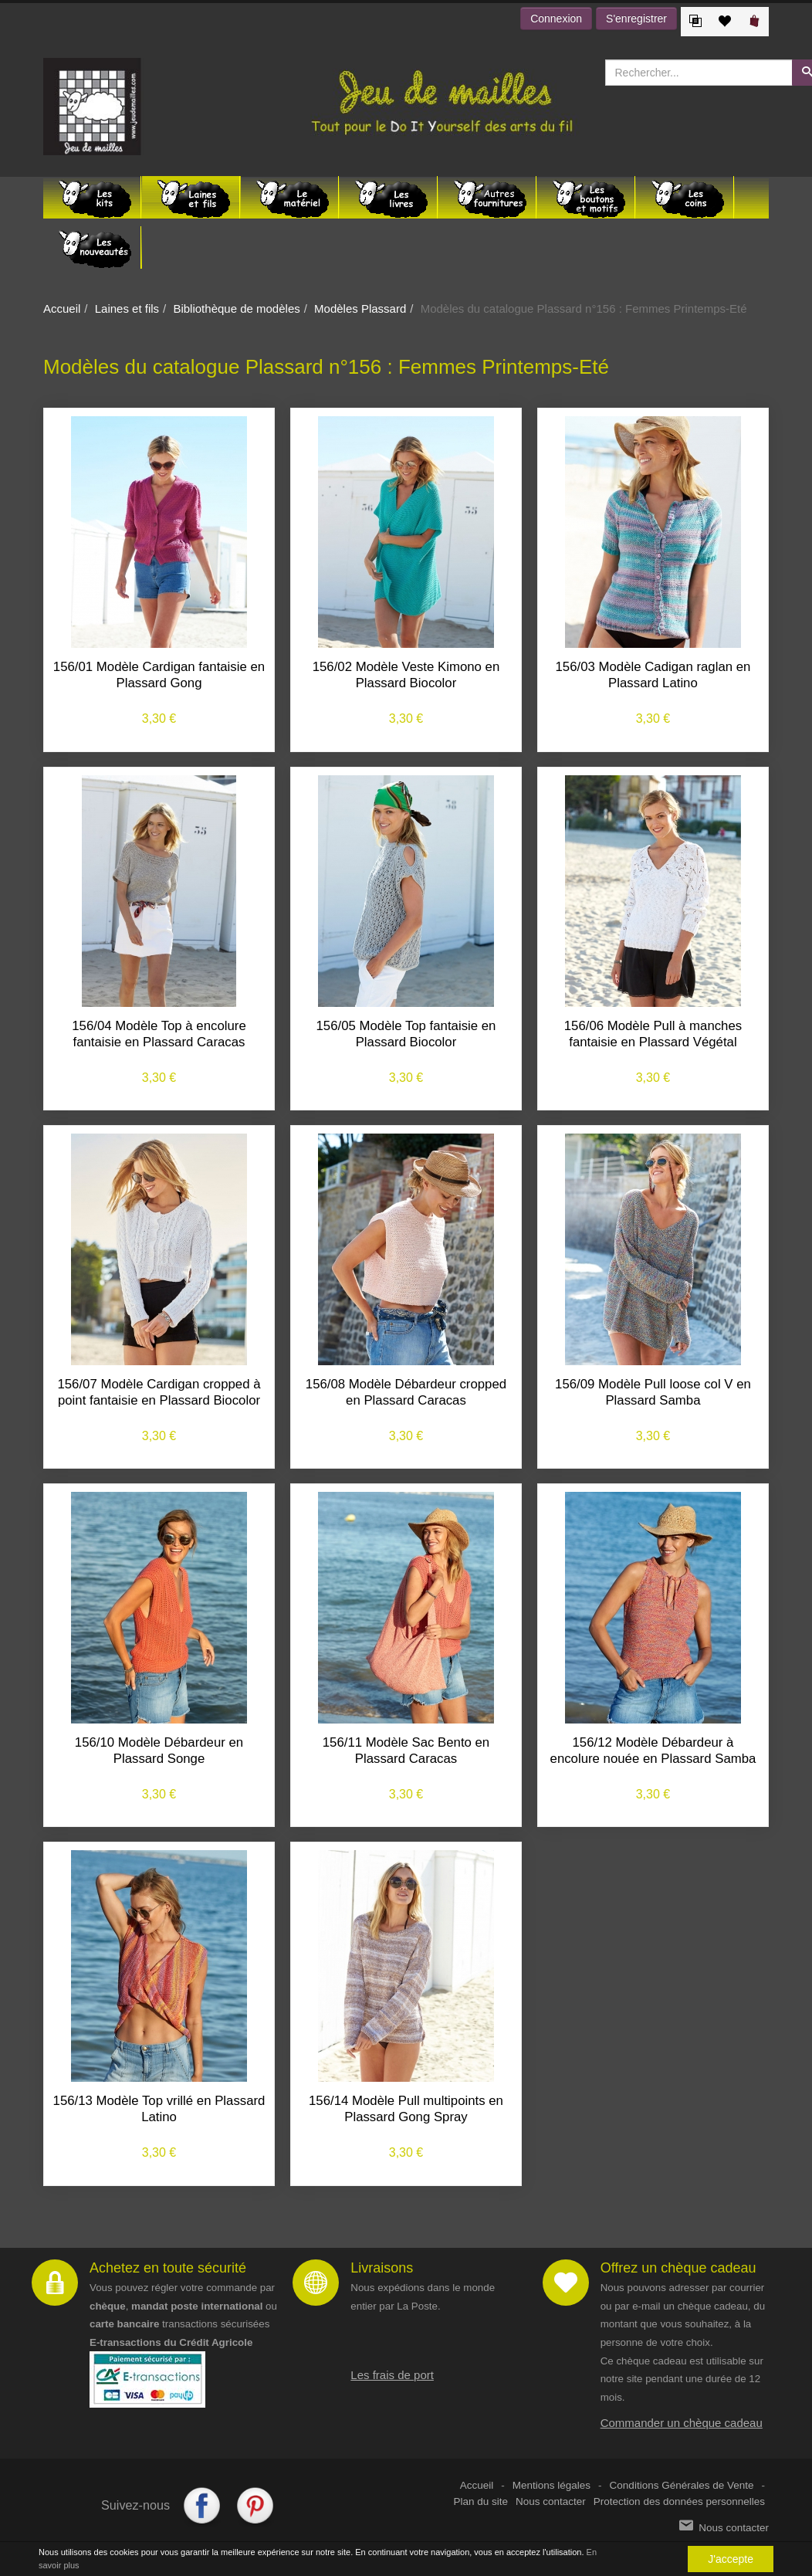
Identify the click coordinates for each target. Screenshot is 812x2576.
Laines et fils (127, 308)
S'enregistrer (636, 18)
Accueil (61, 308)
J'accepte (730, 2559)
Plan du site (481, 2501)
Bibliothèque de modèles (236, 308)
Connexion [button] (556, 18)
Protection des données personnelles (679, 2501)
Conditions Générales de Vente (682, 2485)
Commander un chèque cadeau (682, 2422)
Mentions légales (551, 2485)
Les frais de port (392, 2374)
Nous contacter (551, 2501)
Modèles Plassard (360, 308)
